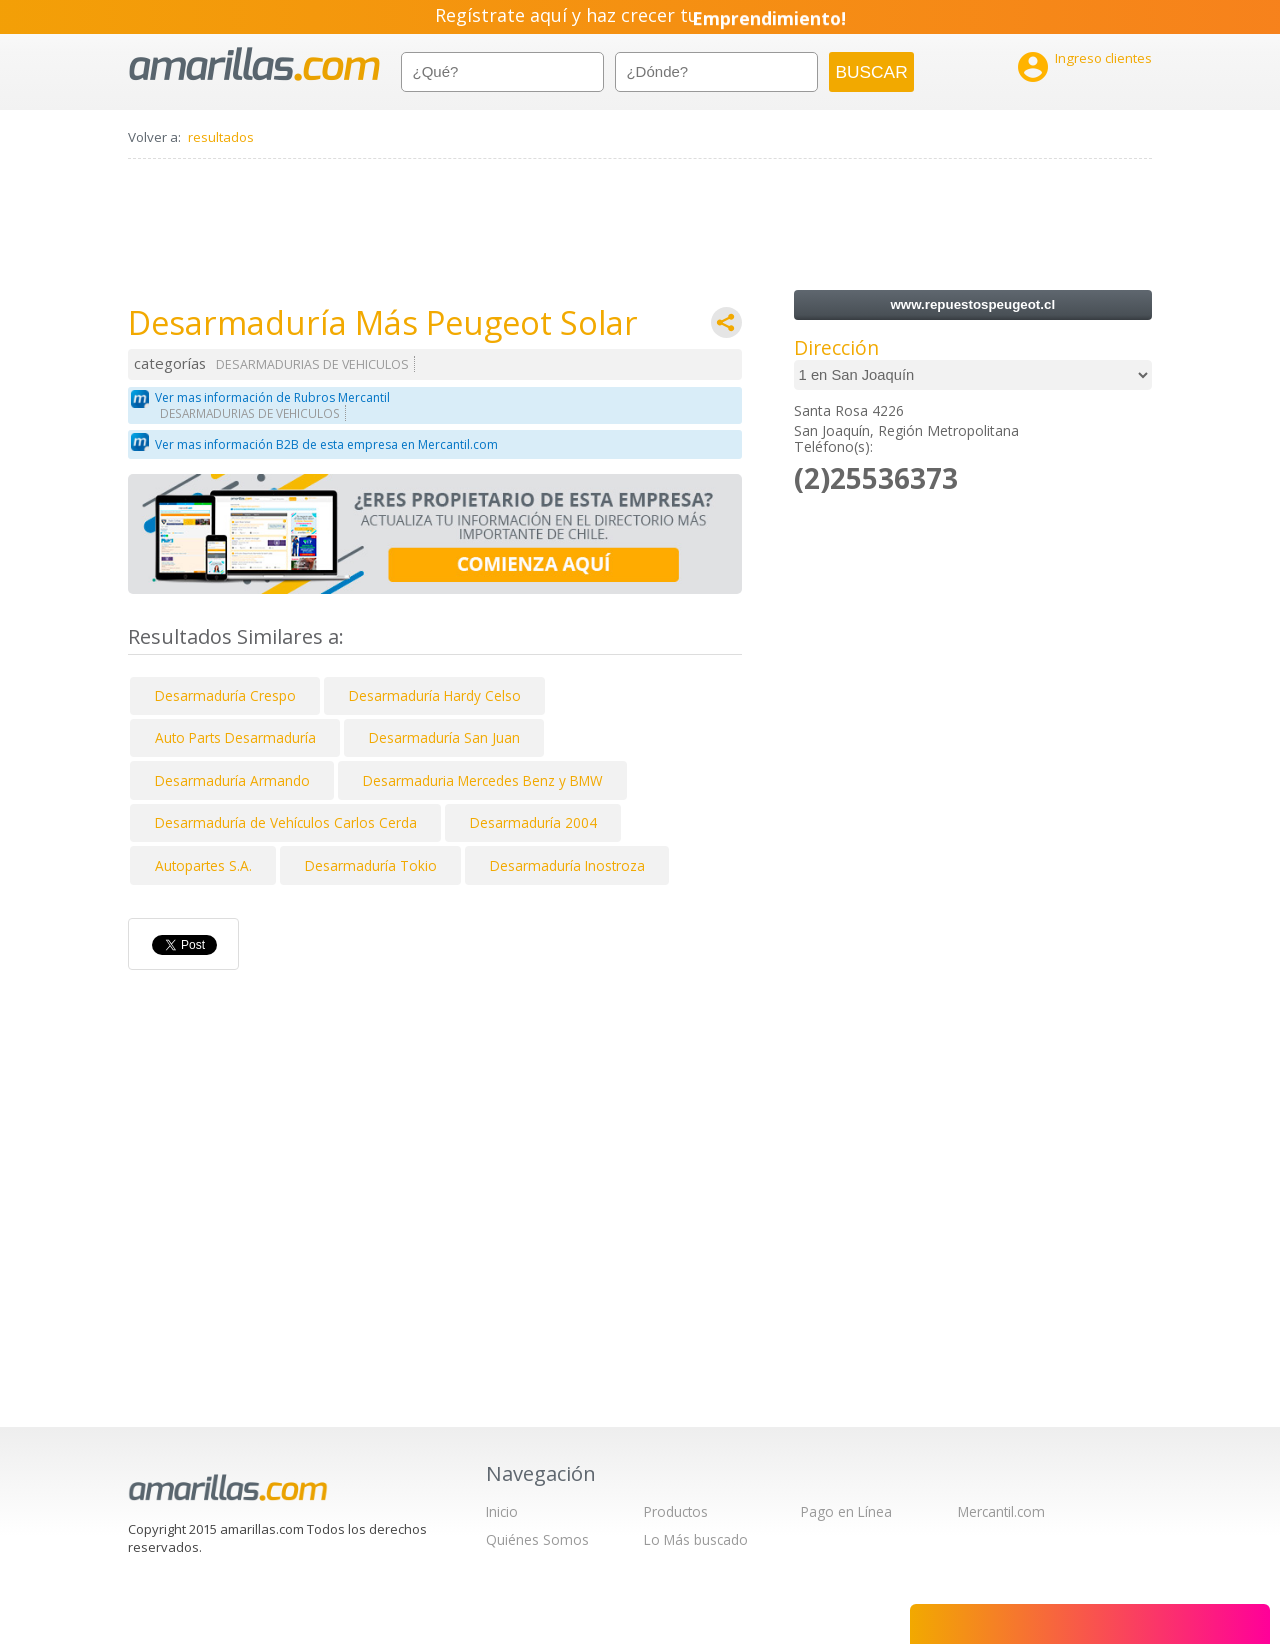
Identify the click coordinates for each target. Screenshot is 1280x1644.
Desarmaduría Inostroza (567, 865)
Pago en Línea (846, 1511)
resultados (221, 137)
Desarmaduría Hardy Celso (435, 695)
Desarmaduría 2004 (533, 822)
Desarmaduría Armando (232, 780)
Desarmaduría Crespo (225, 695)
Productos (676, 1511)
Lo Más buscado (696, 1539)
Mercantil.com (1001, 1511)
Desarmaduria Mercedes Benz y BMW (483, 780)
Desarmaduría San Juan (444, 737)
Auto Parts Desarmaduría (235, 737)
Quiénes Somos (537, 1539)
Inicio (502, 1511)
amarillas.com (254, 64)
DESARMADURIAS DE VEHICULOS (312, 364)
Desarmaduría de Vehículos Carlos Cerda (286, 822)
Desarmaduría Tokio (371, 865)
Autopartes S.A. (203, 865)
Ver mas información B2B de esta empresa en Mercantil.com (326, 444)
